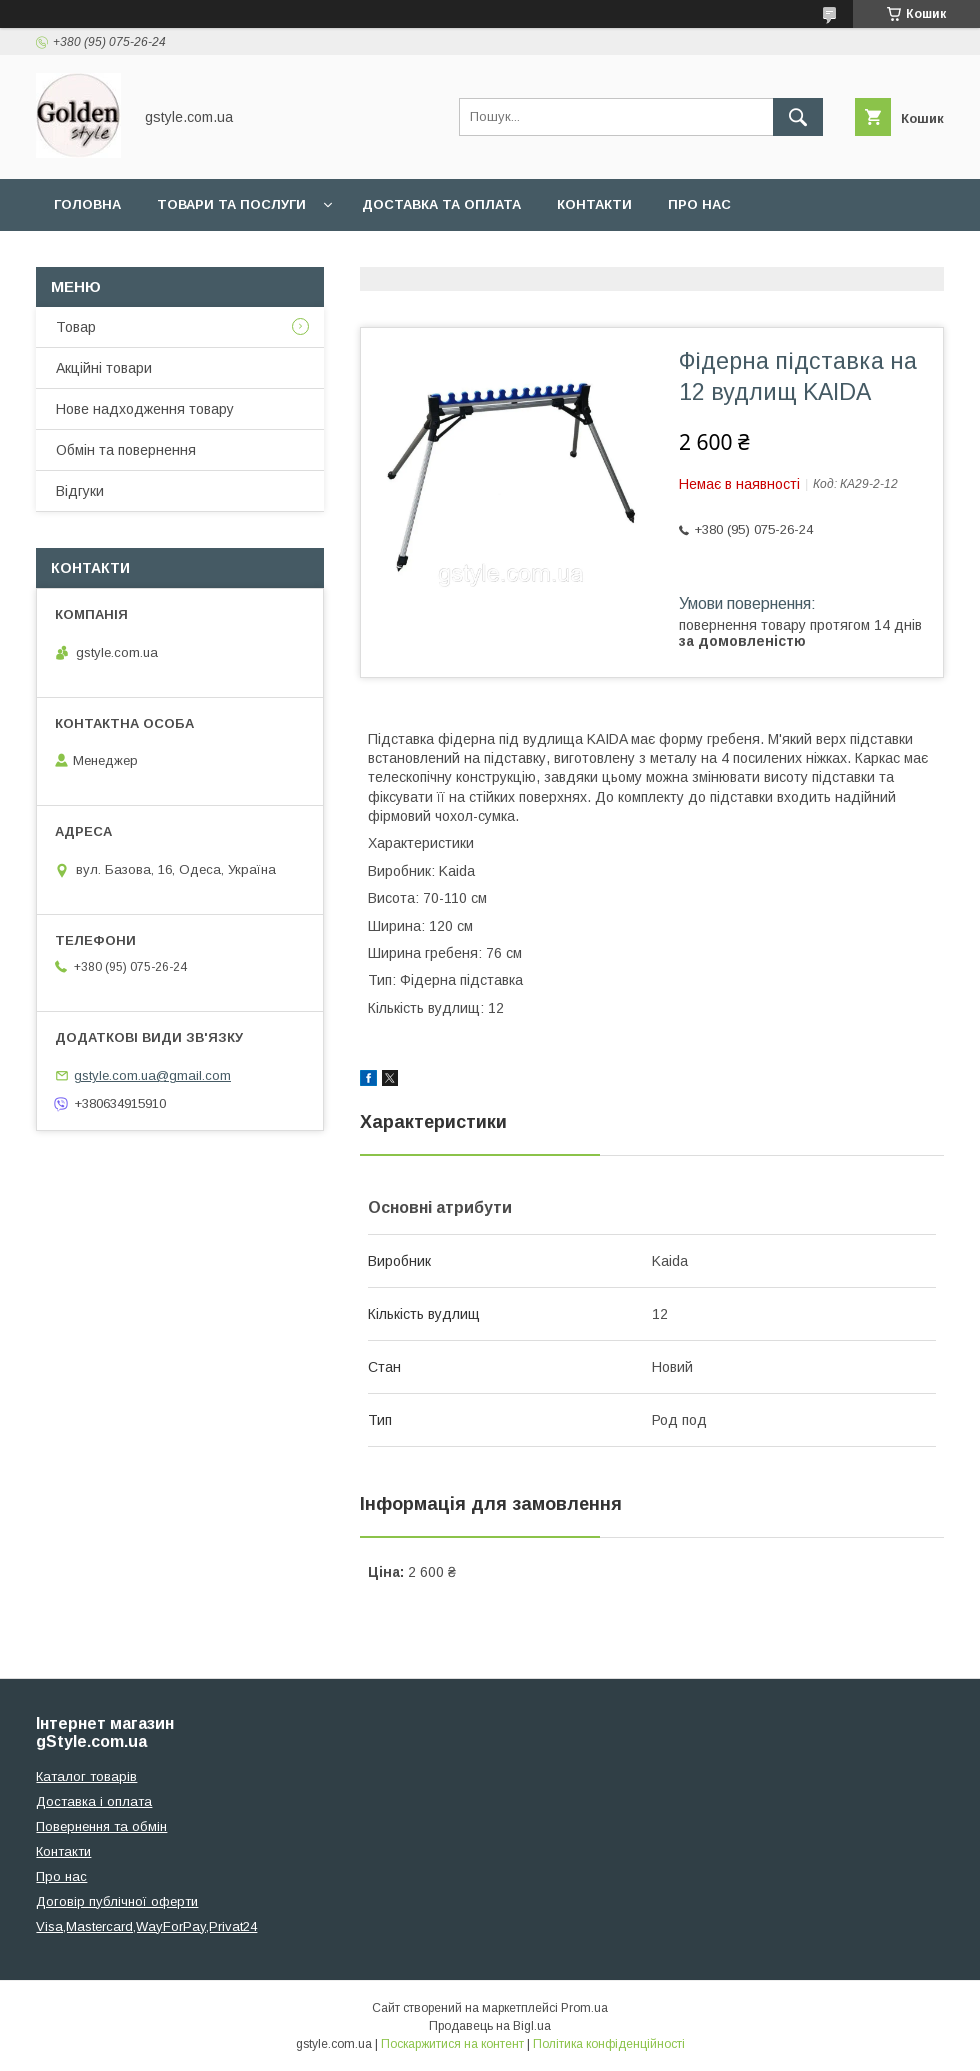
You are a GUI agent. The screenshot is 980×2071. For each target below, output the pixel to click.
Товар (76, 327)
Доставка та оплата (441, 204)
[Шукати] (798, 117)
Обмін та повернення (126, 450)
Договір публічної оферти (117, 1901)
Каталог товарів (86, 1776)
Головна (87, 204)
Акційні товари (104, 368)
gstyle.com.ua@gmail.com (152, 1075)
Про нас (699, 204)
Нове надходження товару (145, 409)
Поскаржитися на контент (452, 2044)
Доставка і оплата (94, 1801)
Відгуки (80, 491)
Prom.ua (584, 2008)
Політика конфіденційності (609, 2044)
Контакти (594, 204)
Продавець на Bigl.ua (490, 2026)
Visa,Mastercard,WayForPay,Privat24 (146, 1926)
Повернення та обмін (101, 1826)
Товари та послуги (231, 204)
